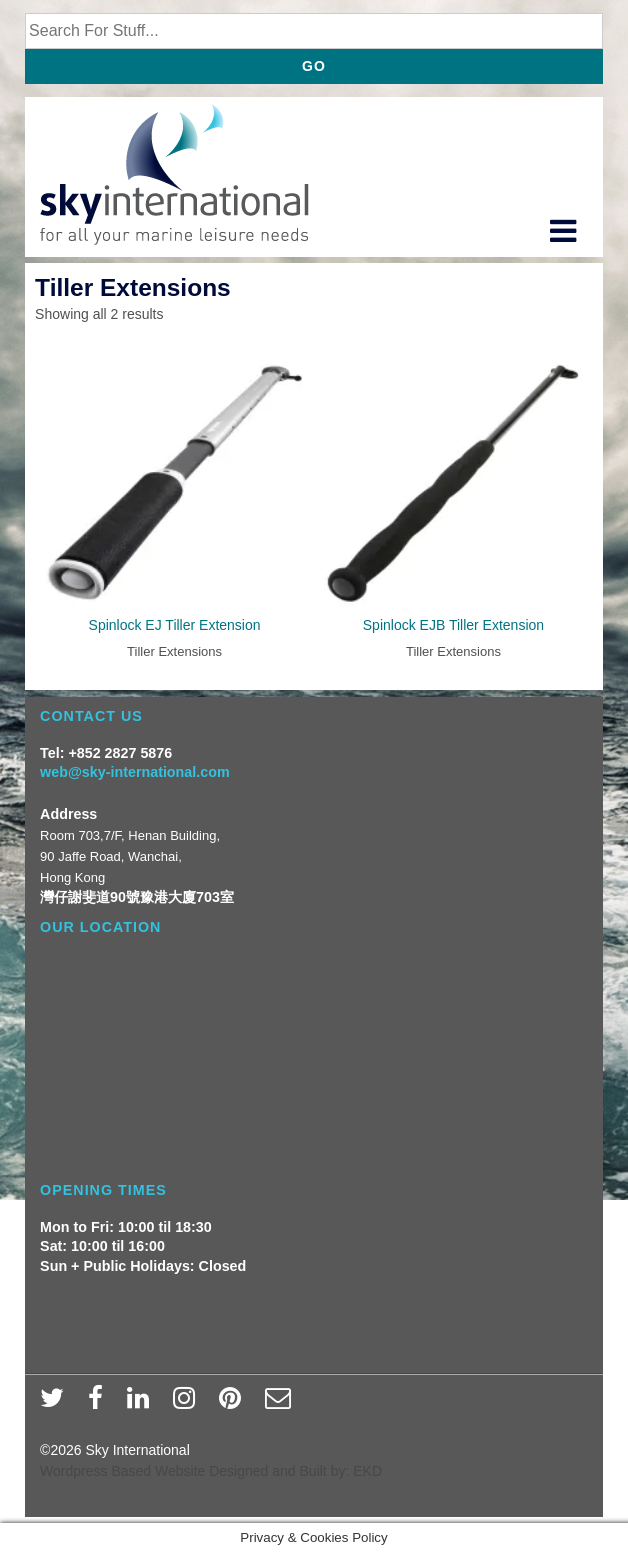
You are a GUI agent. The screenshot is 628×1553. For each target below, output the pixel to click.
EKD (367, 1471)
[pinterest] (234, 1404)
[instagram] (188, 1404)
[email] (280, 1404)
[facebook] (100, 1404)
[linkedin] (142, 1404)
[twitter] (56, 1404)
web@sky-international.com (135, 772)
